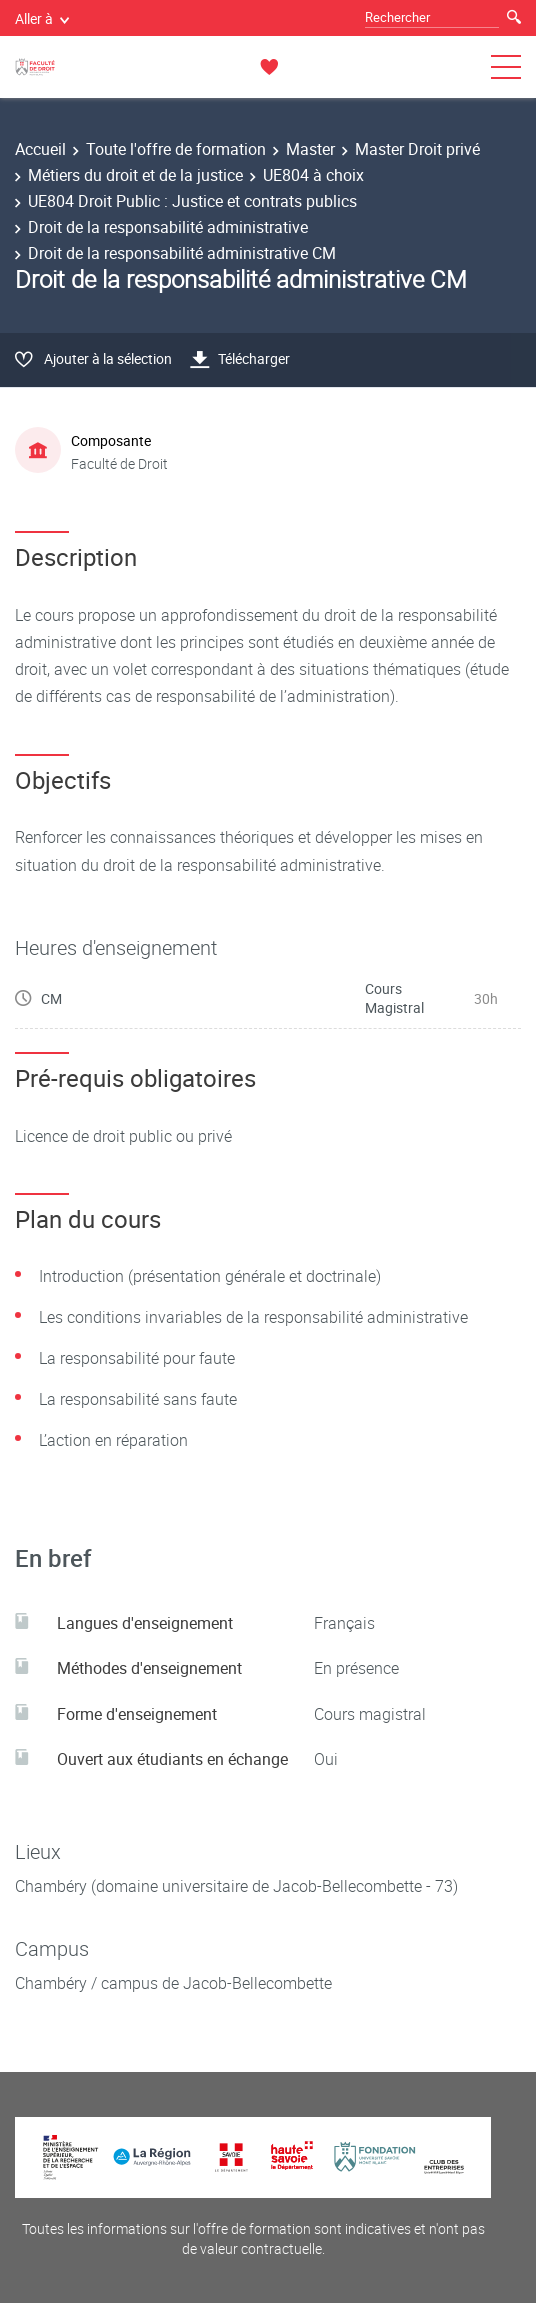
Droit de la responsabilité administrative (168, 227)
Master (310, 149)
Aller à (42, 18)
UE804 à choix (313, 175)
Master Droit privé (417, 149)
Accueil (40, 149)
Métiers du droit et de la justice (135, 175)
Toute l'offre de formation (176, 149)
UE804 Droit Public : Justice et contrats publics (192, 201)
